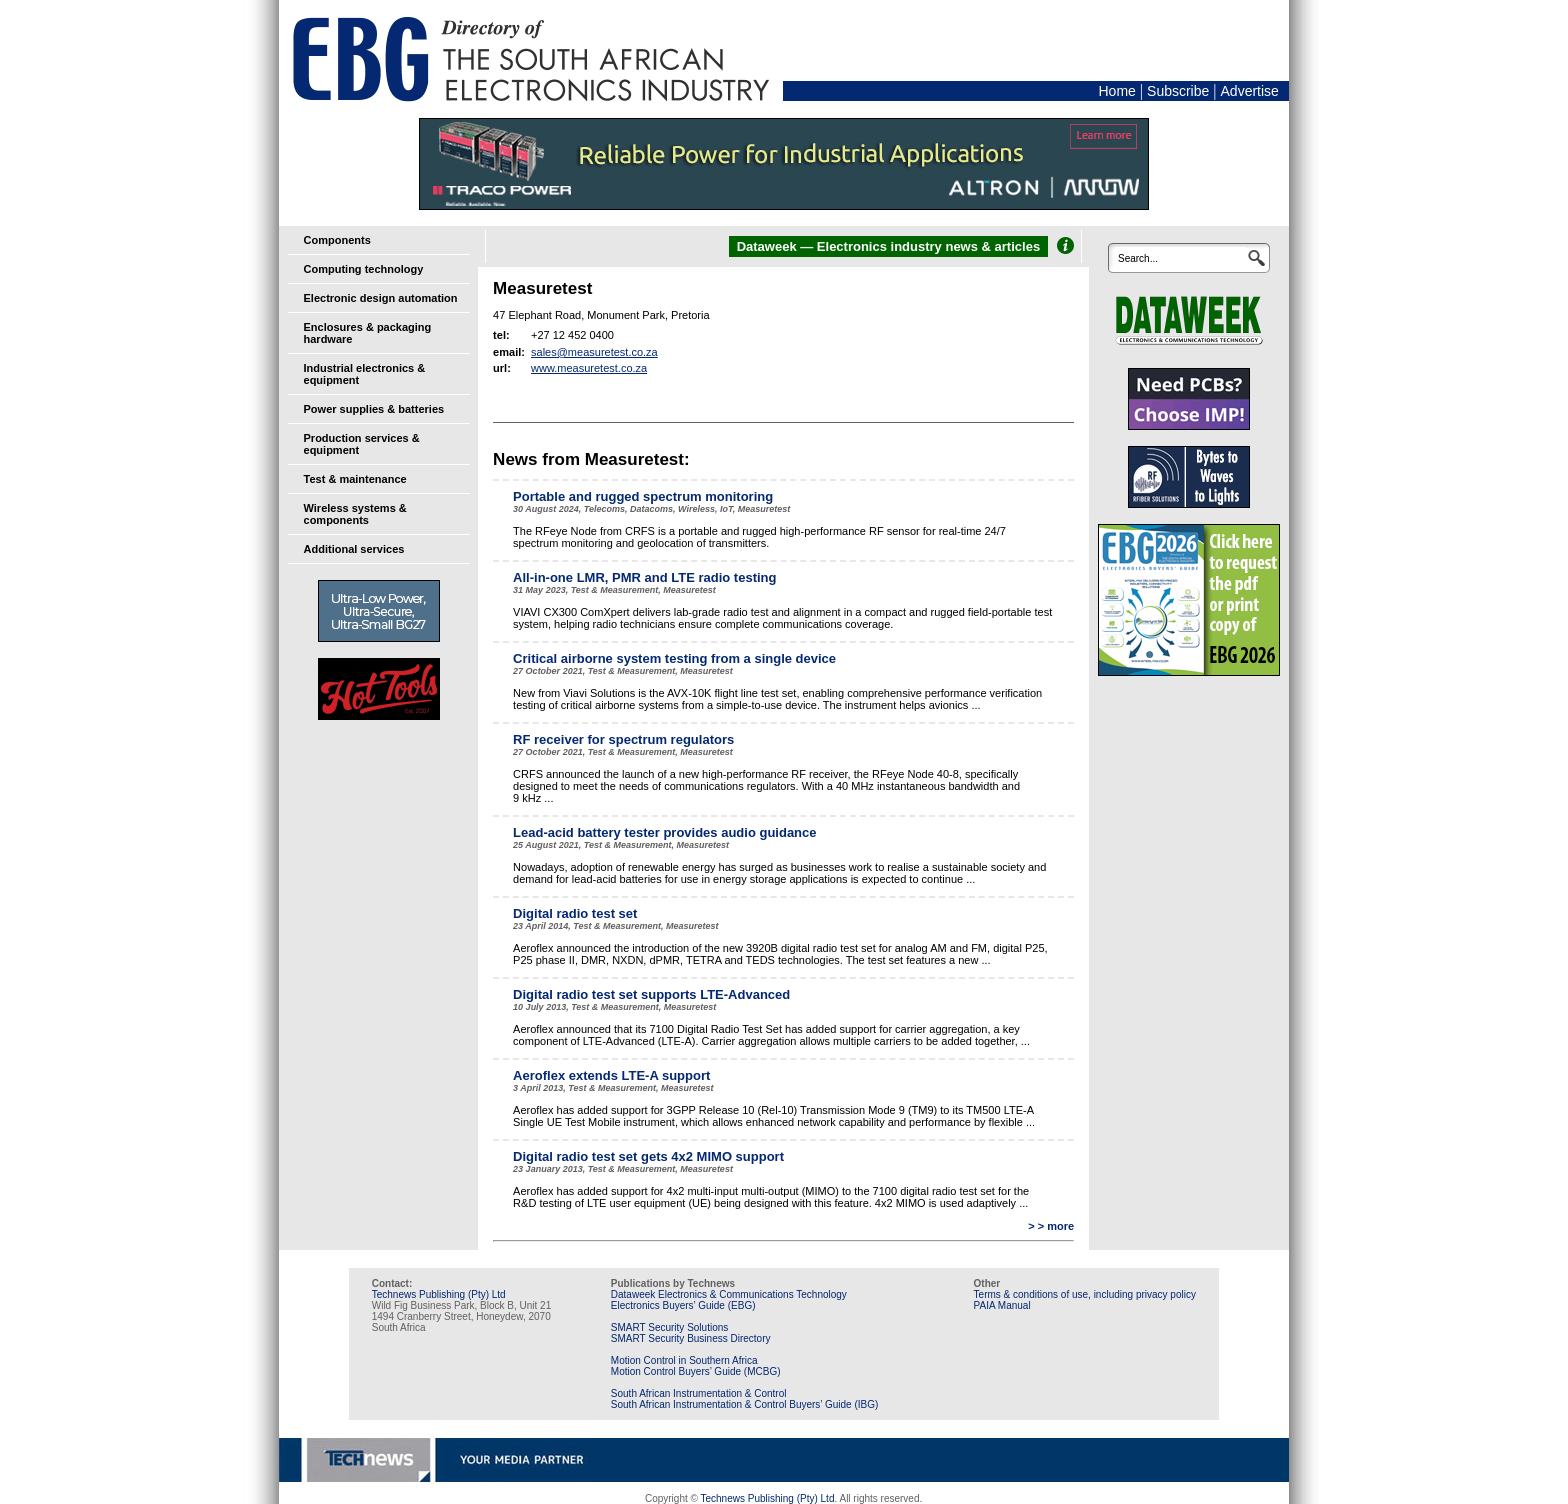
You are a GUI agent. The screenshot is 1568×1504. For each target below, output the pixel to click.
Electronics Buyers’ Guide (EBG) (683, 1305)
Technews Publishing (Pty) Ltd (439, 1294)
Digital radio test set (575, 913)
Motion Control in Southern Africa (684, 1360)
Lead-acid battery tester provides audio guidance (664, 832)
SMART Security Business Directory (691, 1338)
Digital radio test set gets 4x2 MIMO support (648, 1156)
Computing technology (364, 269)
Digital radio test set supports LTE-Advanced (651, 994)
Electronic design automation (381, 298)
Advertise (1250, 91)
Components (337, 240)
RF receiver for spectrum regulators (623, 739)
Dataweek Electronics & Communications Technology (729, 1294)
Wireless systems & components (355, 514)
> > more (1051, 1226)
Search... (1138, 258)
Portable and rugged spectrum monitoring (643, 496)
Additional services (354, 549)
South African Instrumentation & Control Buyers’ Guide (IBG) (745, 1404)
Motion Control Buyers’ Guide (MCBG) (696, 1371)
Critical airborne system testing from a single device (674, 658)
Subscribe (1178, 91)
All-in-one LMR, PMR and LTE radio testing (644, 577)
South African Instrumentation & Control (699, 1393)
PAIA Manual (1002, 1305)
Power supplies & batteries (374, 409)
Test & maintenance (355, 479)
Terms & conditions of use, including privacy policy (1085, 1294)
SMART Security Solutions (669, 1327)
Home (1116, 91)
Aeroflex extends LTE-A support (611, 1075)
